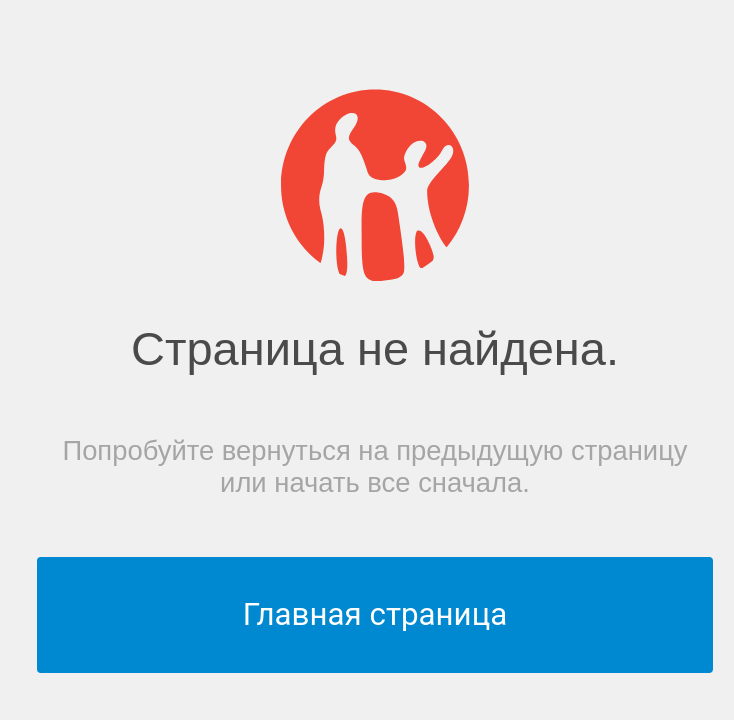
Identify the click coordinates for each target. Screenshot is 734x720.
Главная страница (375, 614)
